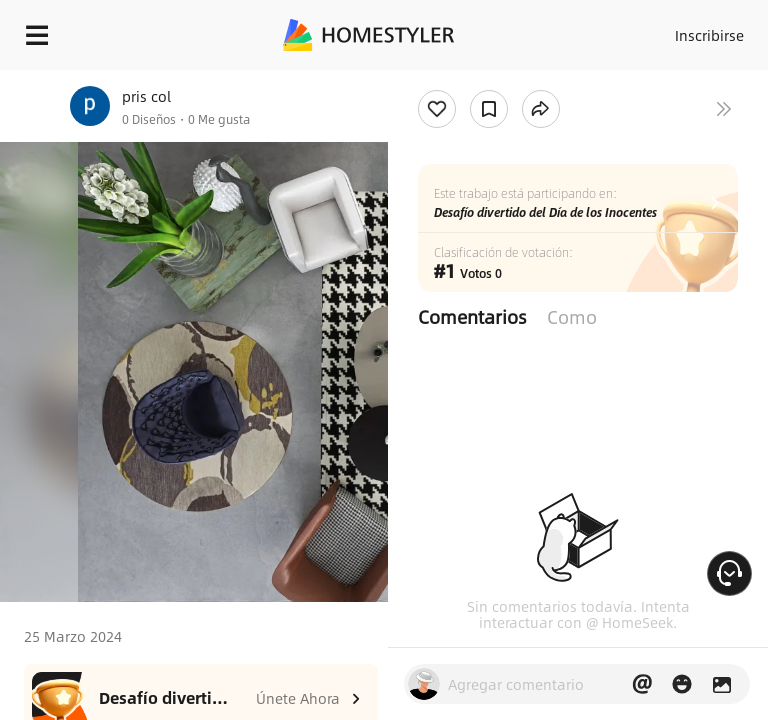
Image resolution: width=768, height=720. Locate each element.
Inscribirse (709, 35)
